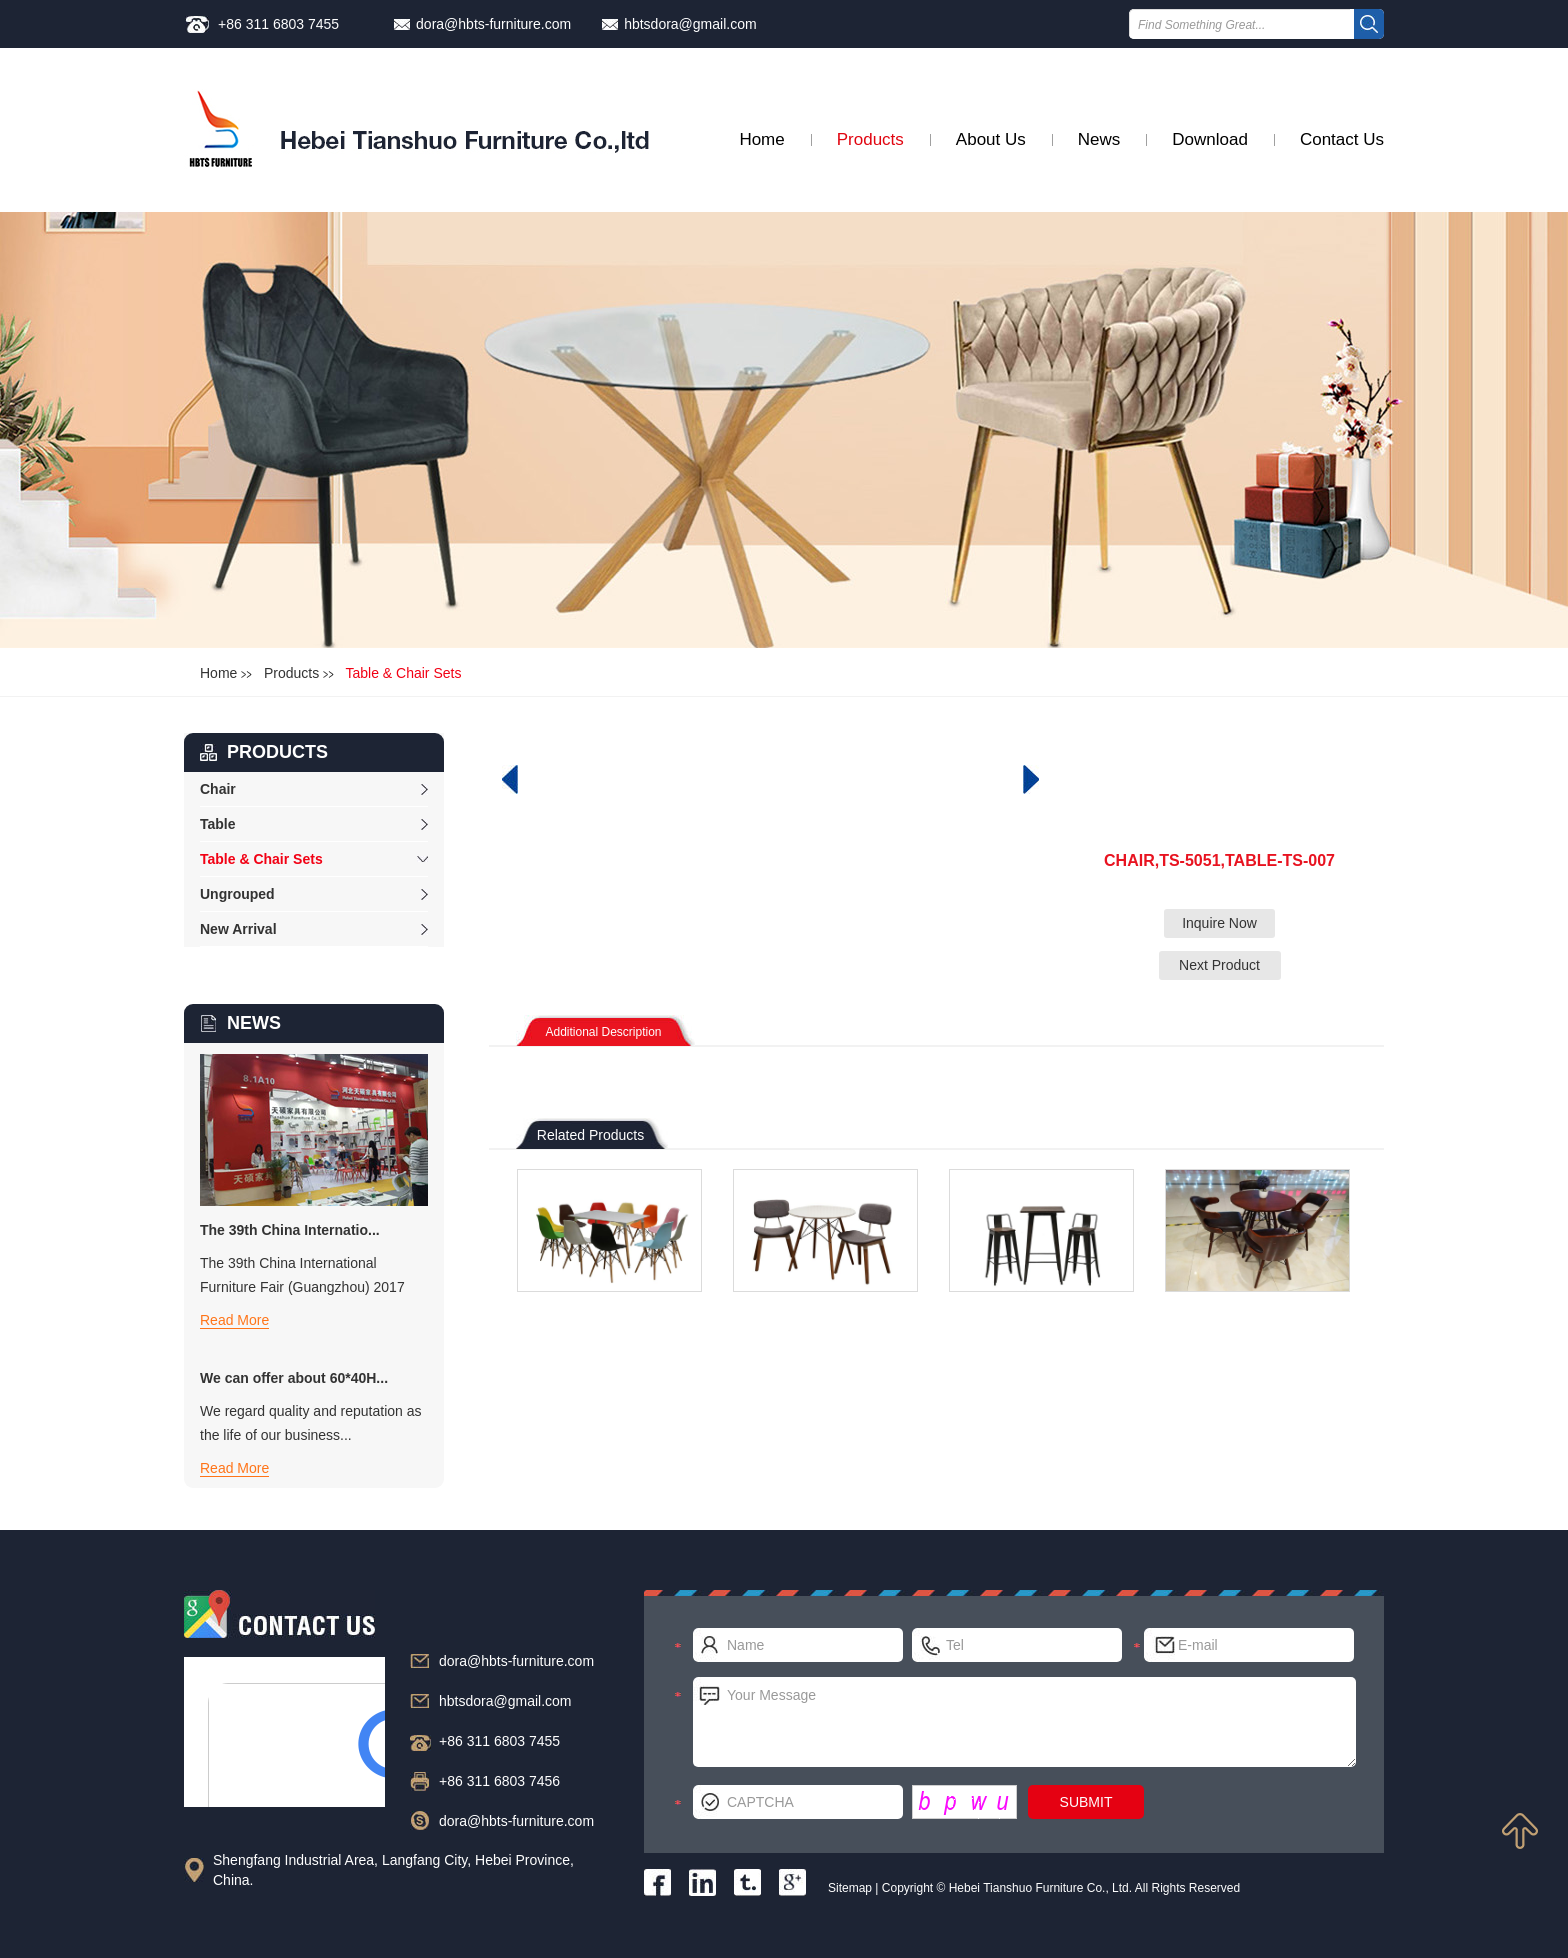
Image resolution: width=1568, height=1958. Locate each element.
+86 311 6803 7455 (278, 24)
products (277, 752)
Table (218, 824)
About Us (991, 139)
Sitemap (850, 1888)
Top (1520, 1831)
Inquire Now (1219, 923)
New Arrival (238, 929)
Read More (234, 1320)
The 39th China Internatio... (290, 1230)
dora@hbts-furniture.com (493, 24)
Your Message (1024, 1722)
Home (761, 139)
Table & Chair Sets (403, 673)
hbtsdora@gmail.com (690, 24)
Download (1210, 139)
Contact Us (1342, 139)
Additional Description (603, 1032)
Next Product (1219, 965)
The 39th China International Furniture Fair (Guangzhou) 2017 (302, 1275)
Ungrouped (237, 894)
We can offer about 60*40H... (294, 1378)
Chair (218, 789)
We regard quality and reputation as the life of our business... (311, 1423)
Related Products (590, 1135)
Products (870, 139)
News (1099, 139)
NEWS (254, 1023)
